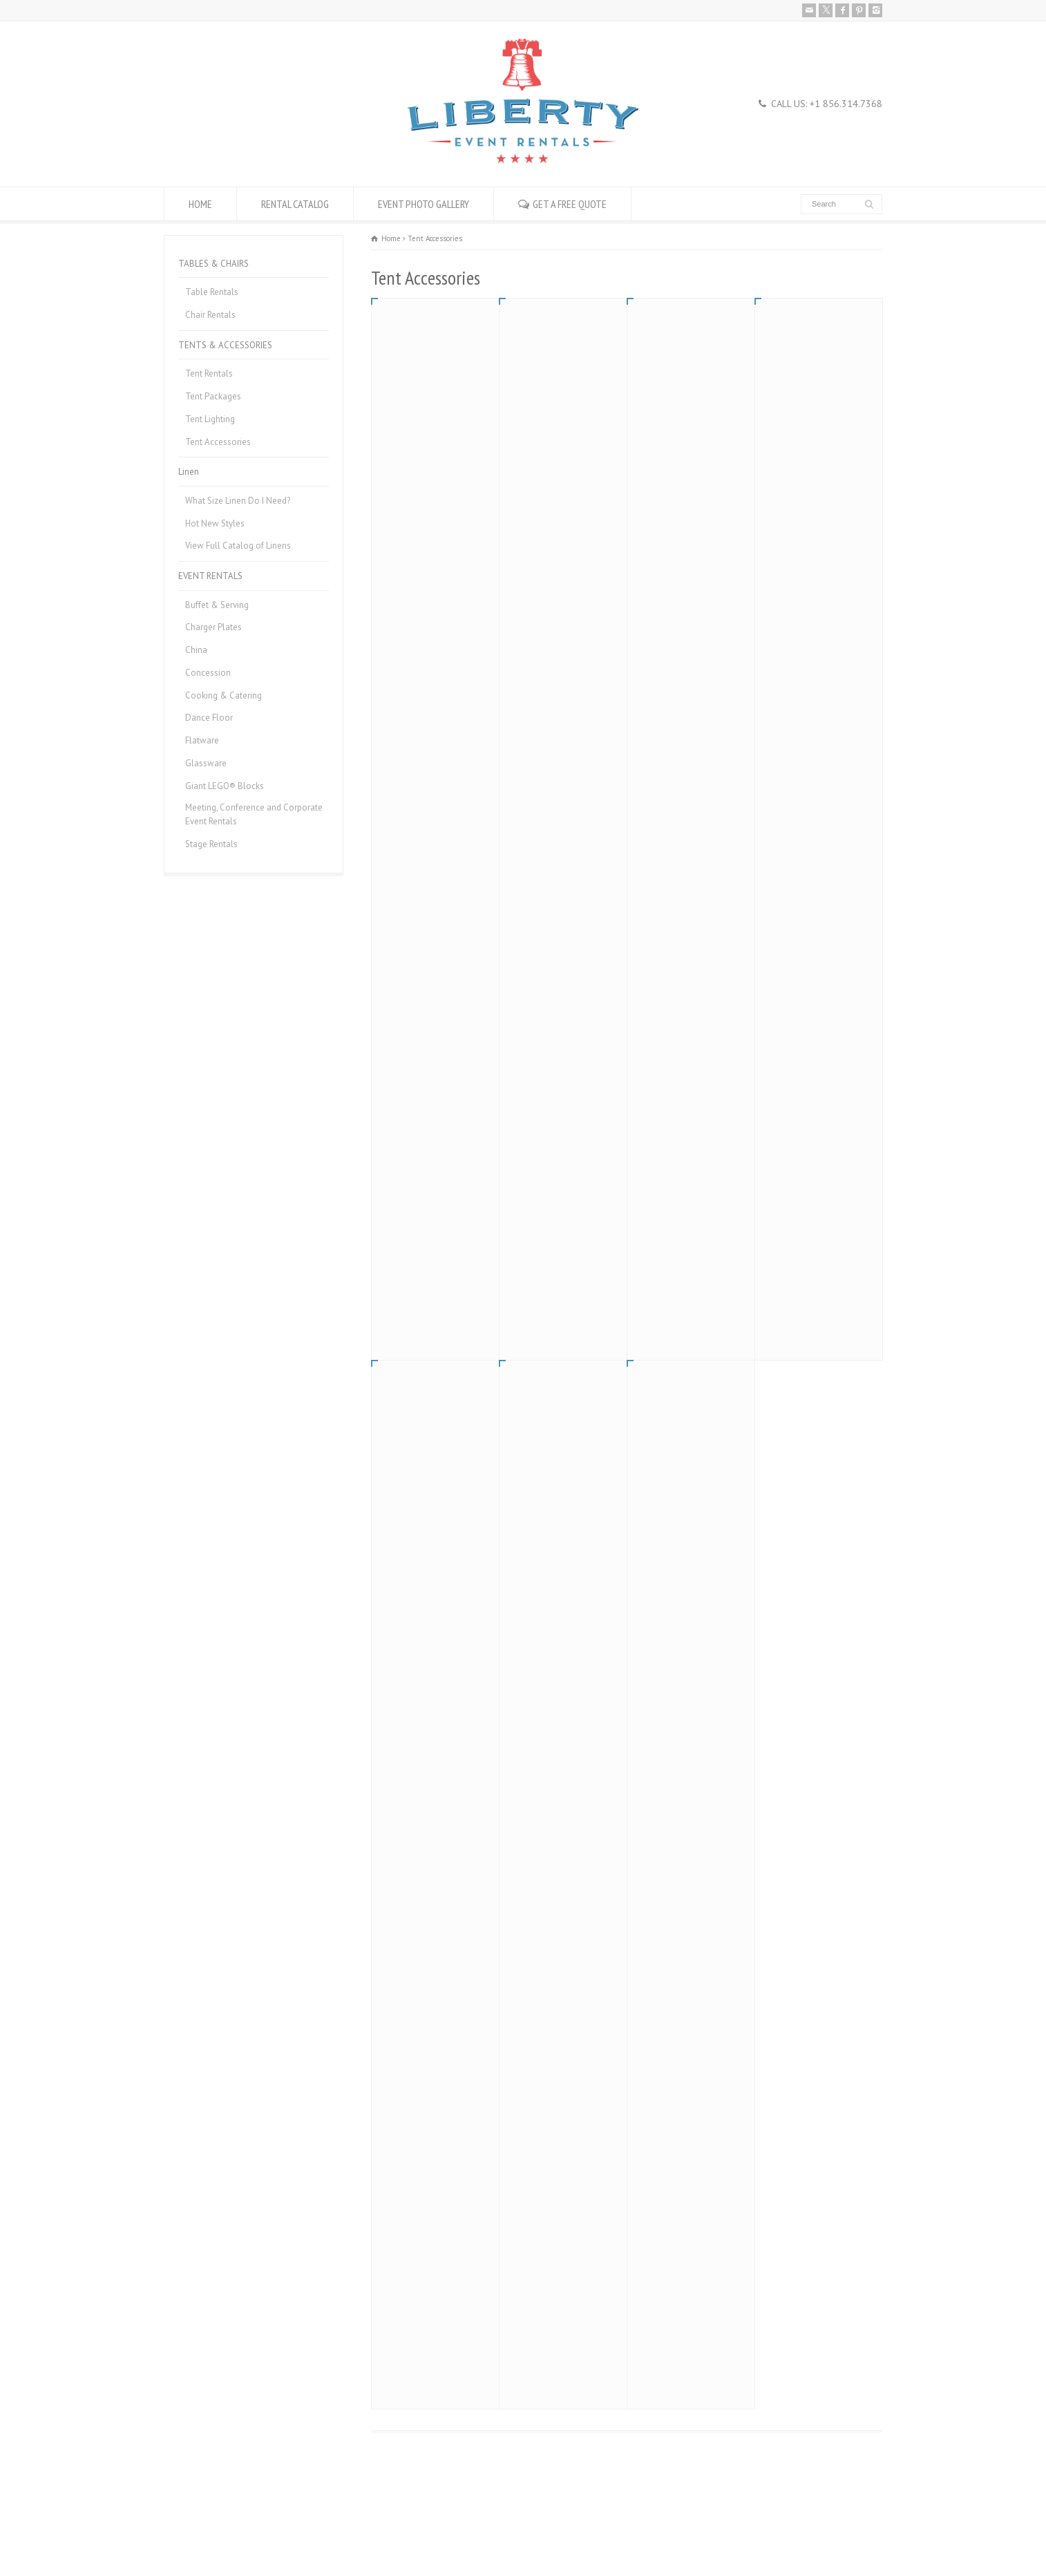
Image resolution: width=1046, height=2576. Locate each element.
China (196, 650)
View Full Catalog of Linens (238, 545)
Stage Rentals (211, 844)
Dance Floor (209, 717)
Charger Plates (213, 627)
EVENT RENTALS (210, 576)
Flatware (202, 740)
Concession (208, 673)
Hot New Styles (215, 523)
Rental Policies (192, 2532)
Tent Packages (213, 396)
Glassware (206, 763)
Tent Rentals (209, 373)
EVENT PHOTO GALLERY (423, 204)
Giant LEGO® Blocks (224, 786)
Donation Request (338, 2532)
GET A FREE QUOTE (570, 204)
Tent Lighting (210, 419)
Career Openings (262, 2532)
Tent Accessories (218, 442)
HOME (200, 204)
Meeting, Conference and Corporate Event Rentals (254, 814)
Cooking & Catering (223, 695)
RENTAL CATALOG (295, 204)
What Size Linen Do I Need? (237, 500)
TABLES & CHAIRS (213, 263)
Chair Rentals (210, 315)
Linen (188, 471)
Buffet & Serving (217, 605)
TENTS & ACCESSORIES (225, 345)
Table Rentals (211, 292)
